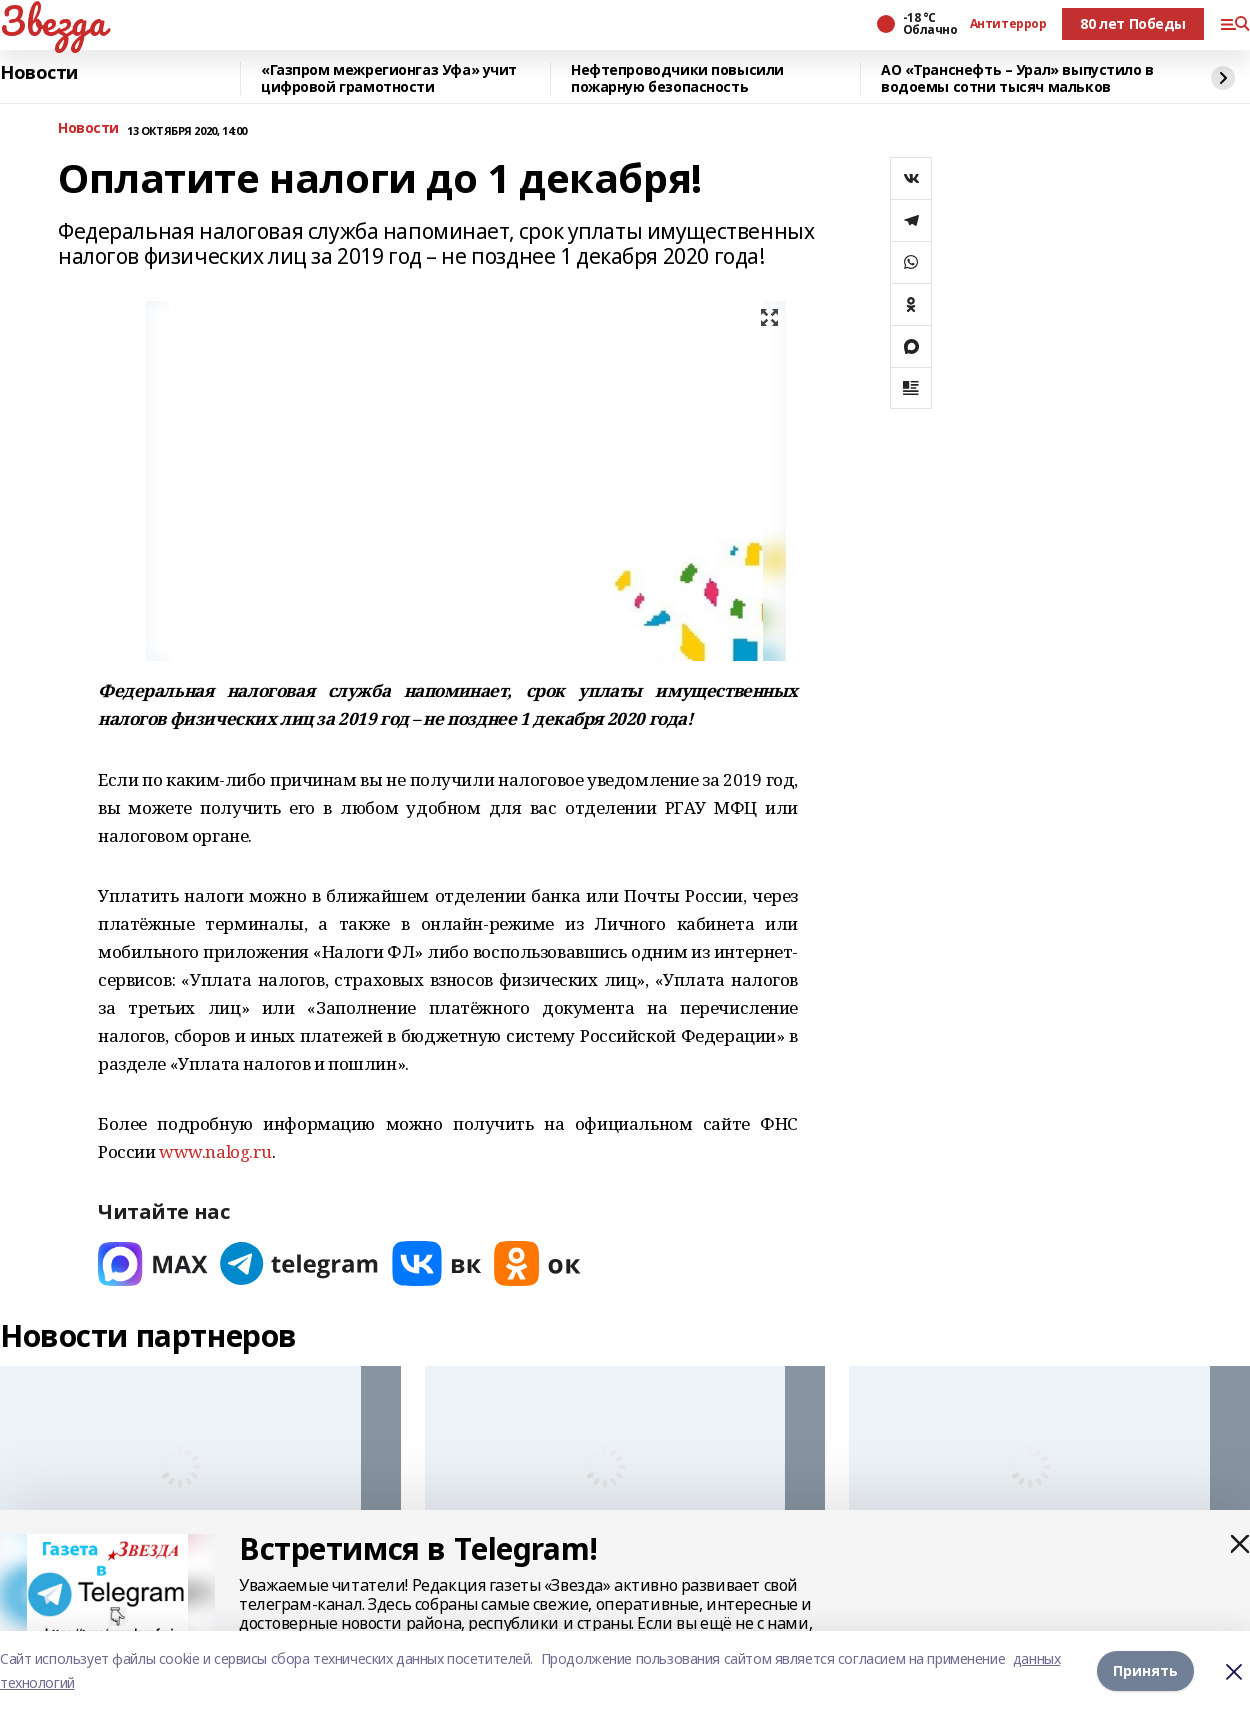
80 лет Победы (1133, 23)
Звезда (52, 21)
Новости (39, 73)
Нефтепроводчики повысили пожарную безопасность (677, 78)
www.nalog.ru (215, 1151)
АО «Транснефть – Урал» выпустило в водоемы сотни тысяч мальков (1017, 78)
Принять (1145, 1670)
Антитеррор (1008, 24)
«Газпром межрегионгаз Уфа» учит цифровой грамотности (389, 78)
